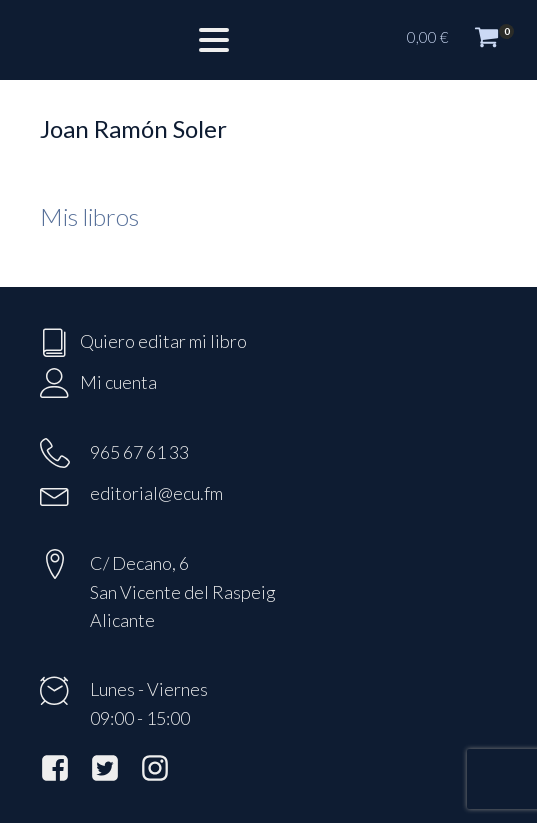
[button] (462, 40)
